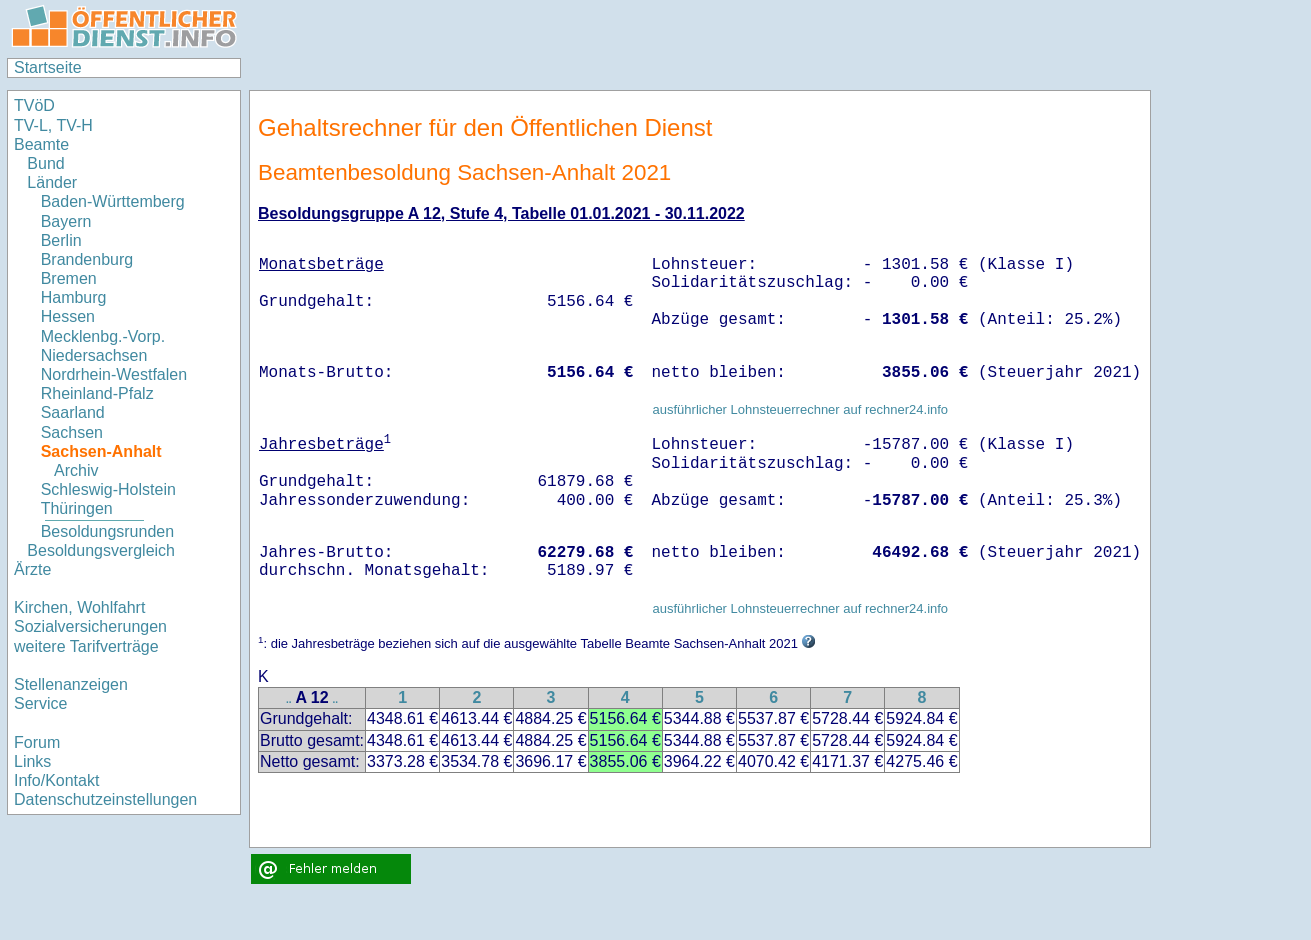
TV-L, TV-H (53, 125)
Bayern (66, 221)
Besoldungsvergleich (101, 550)
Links (32, 761)
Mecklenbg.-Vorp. (103, 336)
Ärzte (32, 569)
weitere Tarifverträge (86, 646)
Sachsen (72, 432)
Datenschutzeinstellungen (105, 799)
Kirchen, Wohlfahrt (79, 607)
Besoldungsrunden (107, 531)
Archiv (76, 470)
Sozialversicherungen (90, 626)
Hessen (68, 316)
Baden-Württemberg (113, 201)
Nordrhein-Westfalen (114, 374)
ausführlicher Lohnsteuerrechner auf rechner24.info (800, 409)
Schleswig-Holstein (108, 489)
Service (40, 703)
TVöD (34, 105)
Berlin (61, 240)
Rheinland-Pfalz (97, 393)
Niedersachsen (94, 355)
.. (289, 699)
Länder (52, 182)
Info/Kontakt (56, 780)
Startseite (48, 67)
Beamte (41, 144)
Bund (45, 163)
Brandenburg (87, 259)
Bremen (69, 278)
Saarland (73, 412)
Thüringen (77, 508)
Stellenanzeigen (71, 684)
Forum (37, 742)
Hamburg (74, 297)
